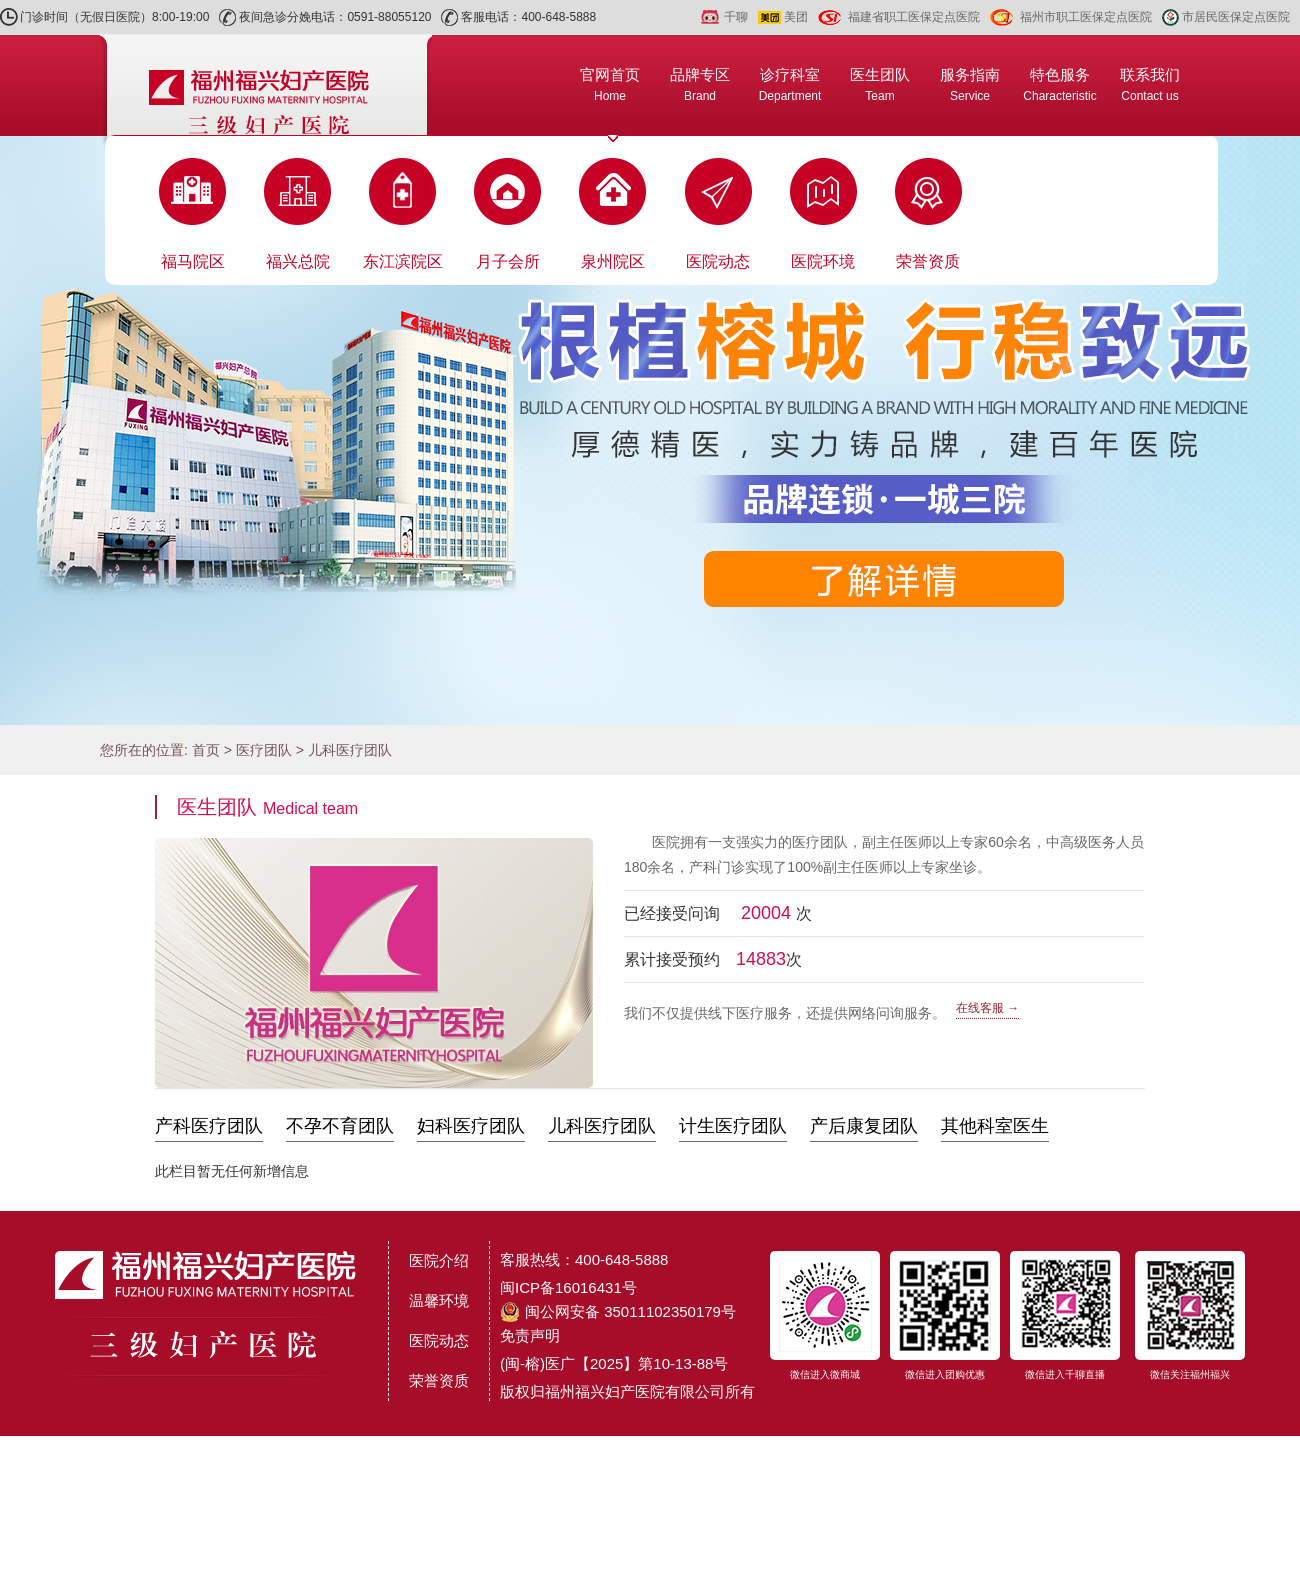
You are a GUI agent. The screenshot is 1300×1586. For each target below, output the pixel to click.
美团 (796, 17)
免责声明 (530, 1335)
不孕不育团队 (340, 1126)
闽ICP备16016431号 (568, 1287)
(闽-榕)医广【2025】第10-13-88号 (614, 1363)
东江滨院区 (403, 261)
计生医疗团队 (733, 1126)
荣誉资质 (928, 261)
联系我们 (1150, 84)
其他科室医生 (995, 1126)
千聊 (736, 17)
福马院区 (193, 261)
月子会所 (508, 261)
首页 (206, 750)
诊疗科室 (790, 84)
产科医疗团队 (209, 1126)
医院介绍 (439, 1260)
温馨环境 (439, 1300)
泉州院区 (613, 261)
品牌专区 (700, 84)
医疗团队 (264, 750)
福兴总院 (298, 261)
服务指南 (970, 84)
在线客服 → (987, 1008)
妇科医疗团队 (471, 1126)
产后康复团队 (864, 1126)
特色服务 (1059, 84)
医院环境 (823, 261)
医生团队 (880, 84)
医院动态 (718, 261)
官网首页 (610, 84)
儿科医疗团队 (350, 750)
